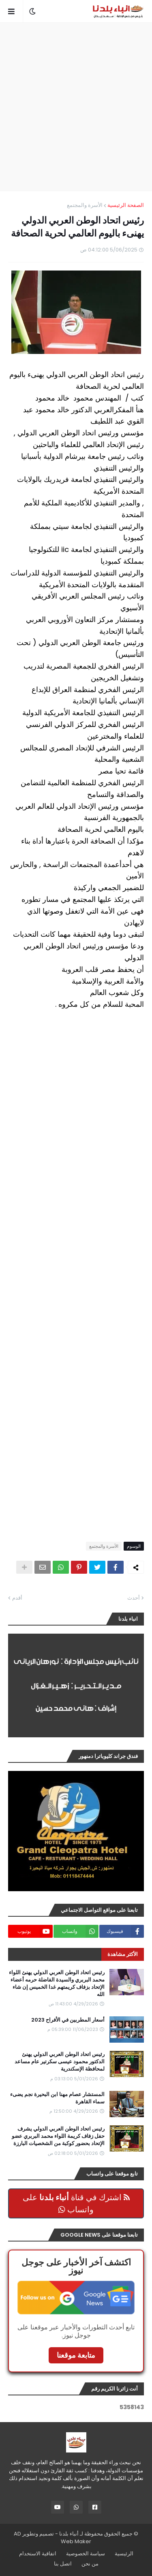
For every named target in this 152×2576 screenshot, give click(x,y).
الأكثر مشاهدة (122, 1954)
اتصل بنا (63, 2563)
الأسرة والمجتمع (85, 205)
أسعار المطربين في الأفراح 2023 (68, 2020)
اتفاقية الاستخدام (37, 2553)
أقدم (17, 1598)
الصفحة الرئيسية (125, 205)
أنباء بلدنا (69, 2534)
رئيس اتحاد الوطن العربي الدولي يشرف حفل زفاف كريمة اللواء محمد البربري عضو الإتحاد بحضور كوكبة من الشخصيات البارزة (58, 2136)
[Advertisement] (76, 107)
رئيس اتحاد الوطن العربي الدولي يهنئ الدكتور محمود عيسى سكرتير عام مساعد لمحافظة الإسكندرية (60, 2062)
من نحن (89, 2563)
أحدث (133, 1598)
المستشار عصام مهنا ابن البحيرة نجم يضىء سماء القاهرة (57, 2098)
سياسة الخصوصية (85, 2553)
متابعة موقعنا (76, 2355)
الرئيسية (124, 2553)
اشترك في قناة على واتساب (76, 2203)
